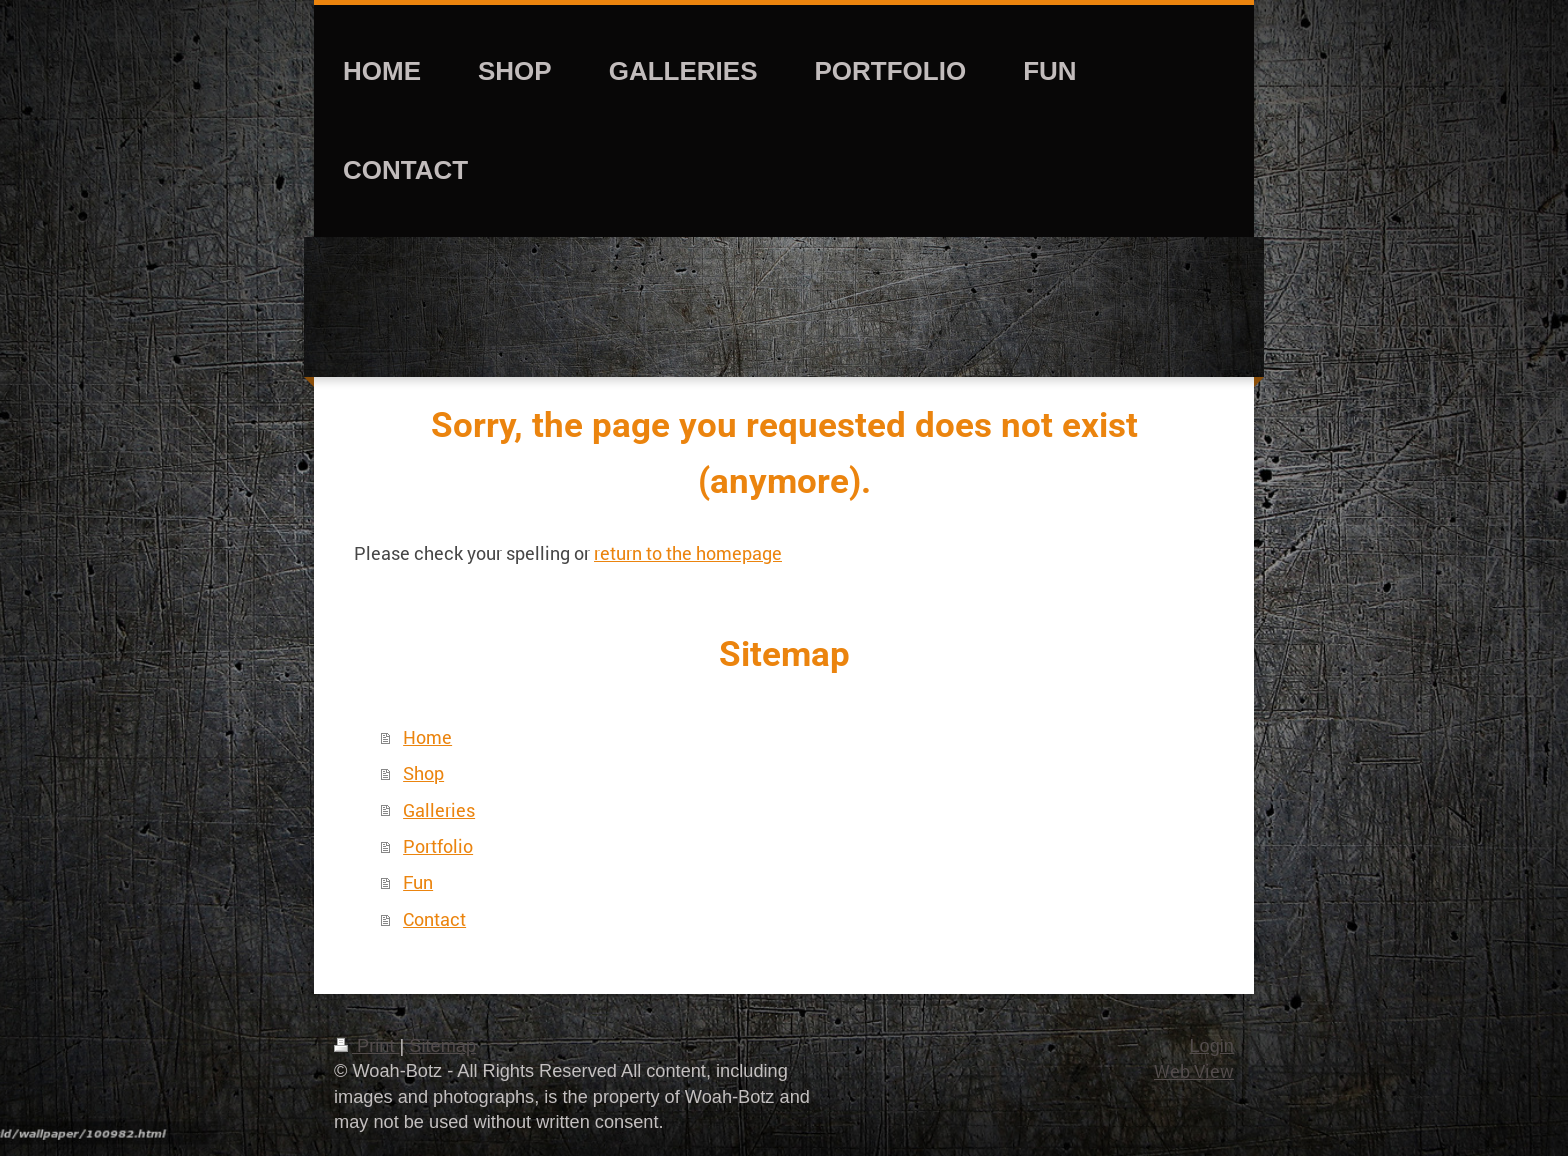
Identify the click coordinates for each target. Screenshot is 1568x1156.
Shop (423, 773)
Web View (1194, 1071)
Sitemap (442, 1046)
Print (367, 1046)
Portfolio (438, 846)
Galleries (439, 810)
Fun (418, 882)
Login (1211, 1046)
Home (427, 737)
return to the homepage (688, 553)
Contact (434, 919)
